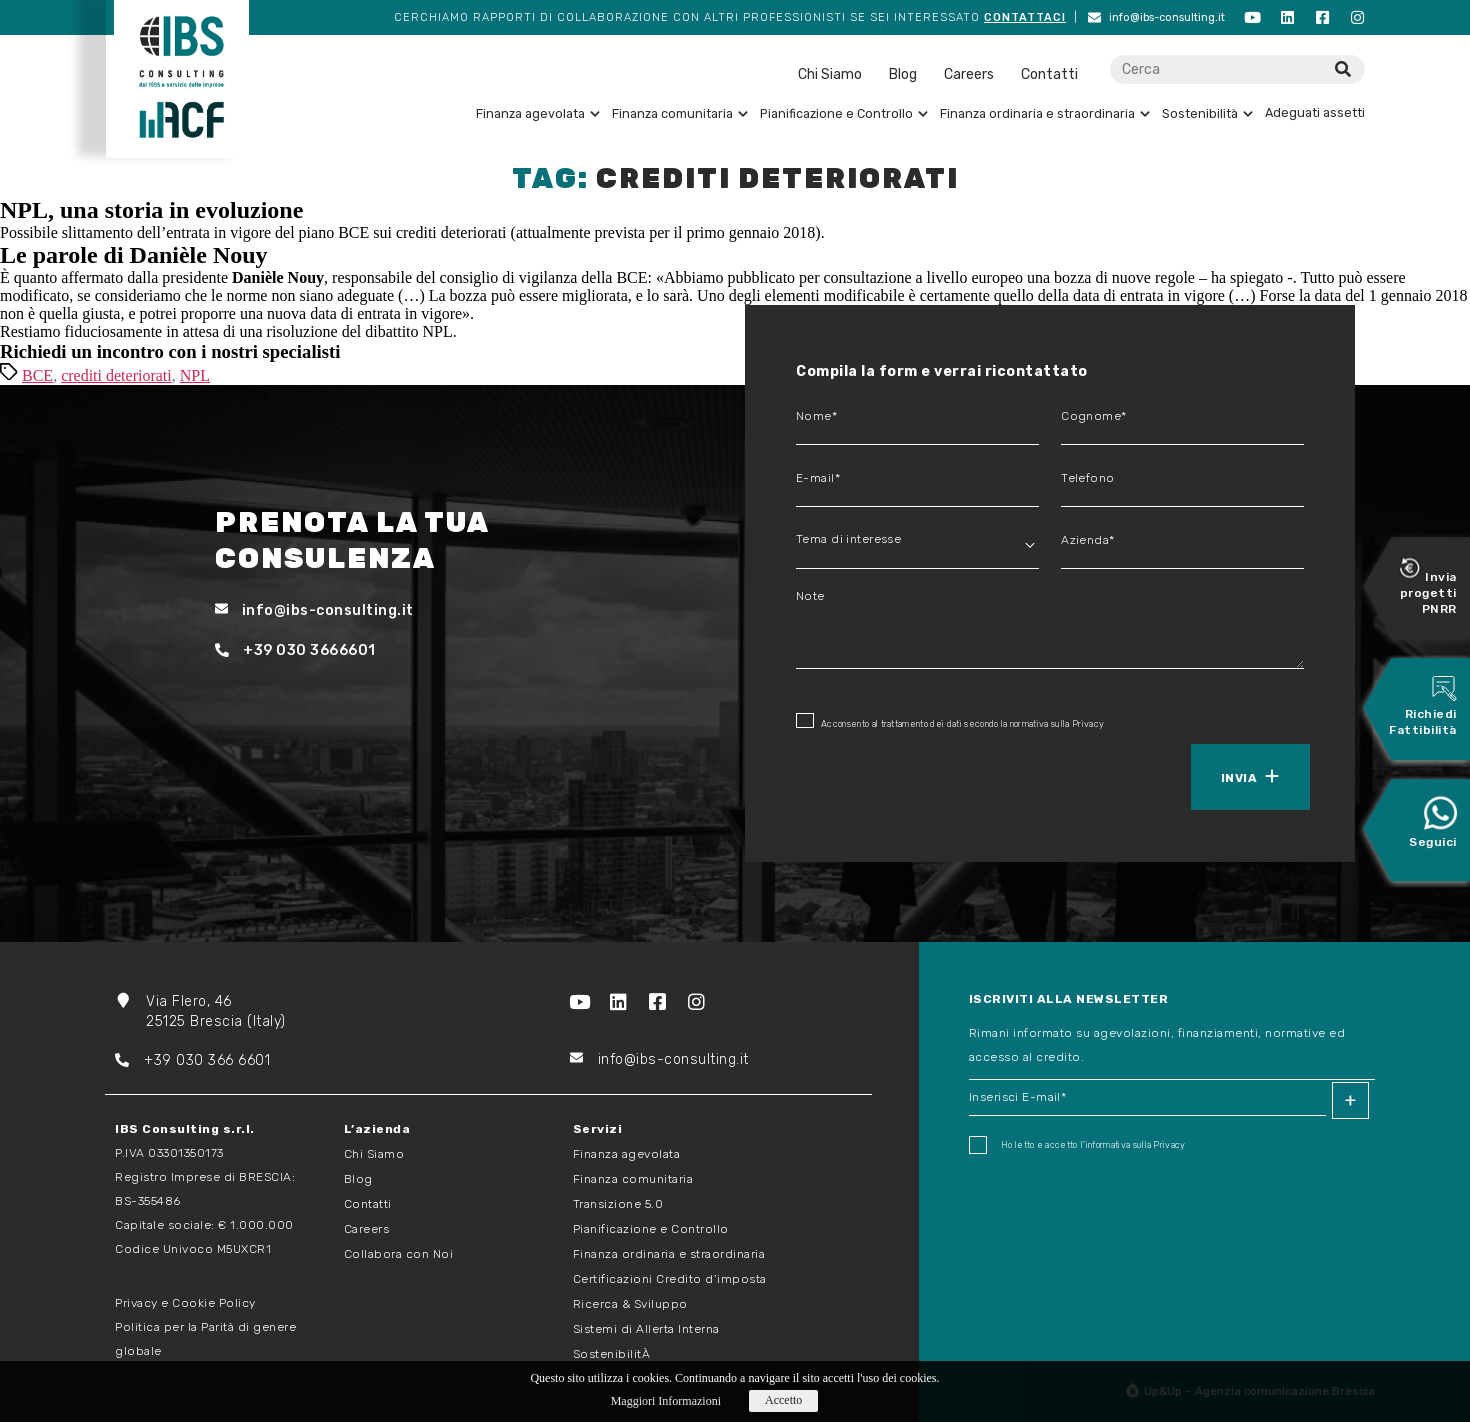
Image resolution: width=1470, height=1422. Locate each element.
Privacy (1088, 724)
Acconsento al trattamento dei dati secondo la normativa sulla (950, 721)
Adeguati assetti (1315, 112)
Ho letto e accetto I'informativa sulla (1077, 1145)
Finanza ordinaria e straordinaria (1045, 113)
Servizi (598, 1129)
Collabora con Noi (399, 1254)
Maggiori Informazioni (666, 1401)
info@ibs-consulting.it (1156, 17)
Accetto (783, 1400)
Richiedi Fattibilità (1423, 706)
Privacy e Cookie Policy (185, 1303)
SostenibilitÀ (612, 1354)
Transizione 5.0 (618, 1204)
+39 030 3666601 (295, 650)
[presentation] (888, 775)
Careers (969, 74)
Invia (1239, 778)
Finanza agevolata (538, 113)
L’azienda (377, 1129)
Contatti (1049, 74)
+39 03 (154, 1060)
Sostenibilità (1207, 113)
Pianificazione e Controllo (844, 113)
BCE (37, 375)
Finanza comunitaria (680, 113)
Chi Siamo (830, 74)
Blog (903, 74)
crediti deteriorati (116, 375)
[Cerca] (1342, 69)
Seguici (1433, 823)
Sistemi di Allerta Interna (646, 1329)
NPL (195, 375)
